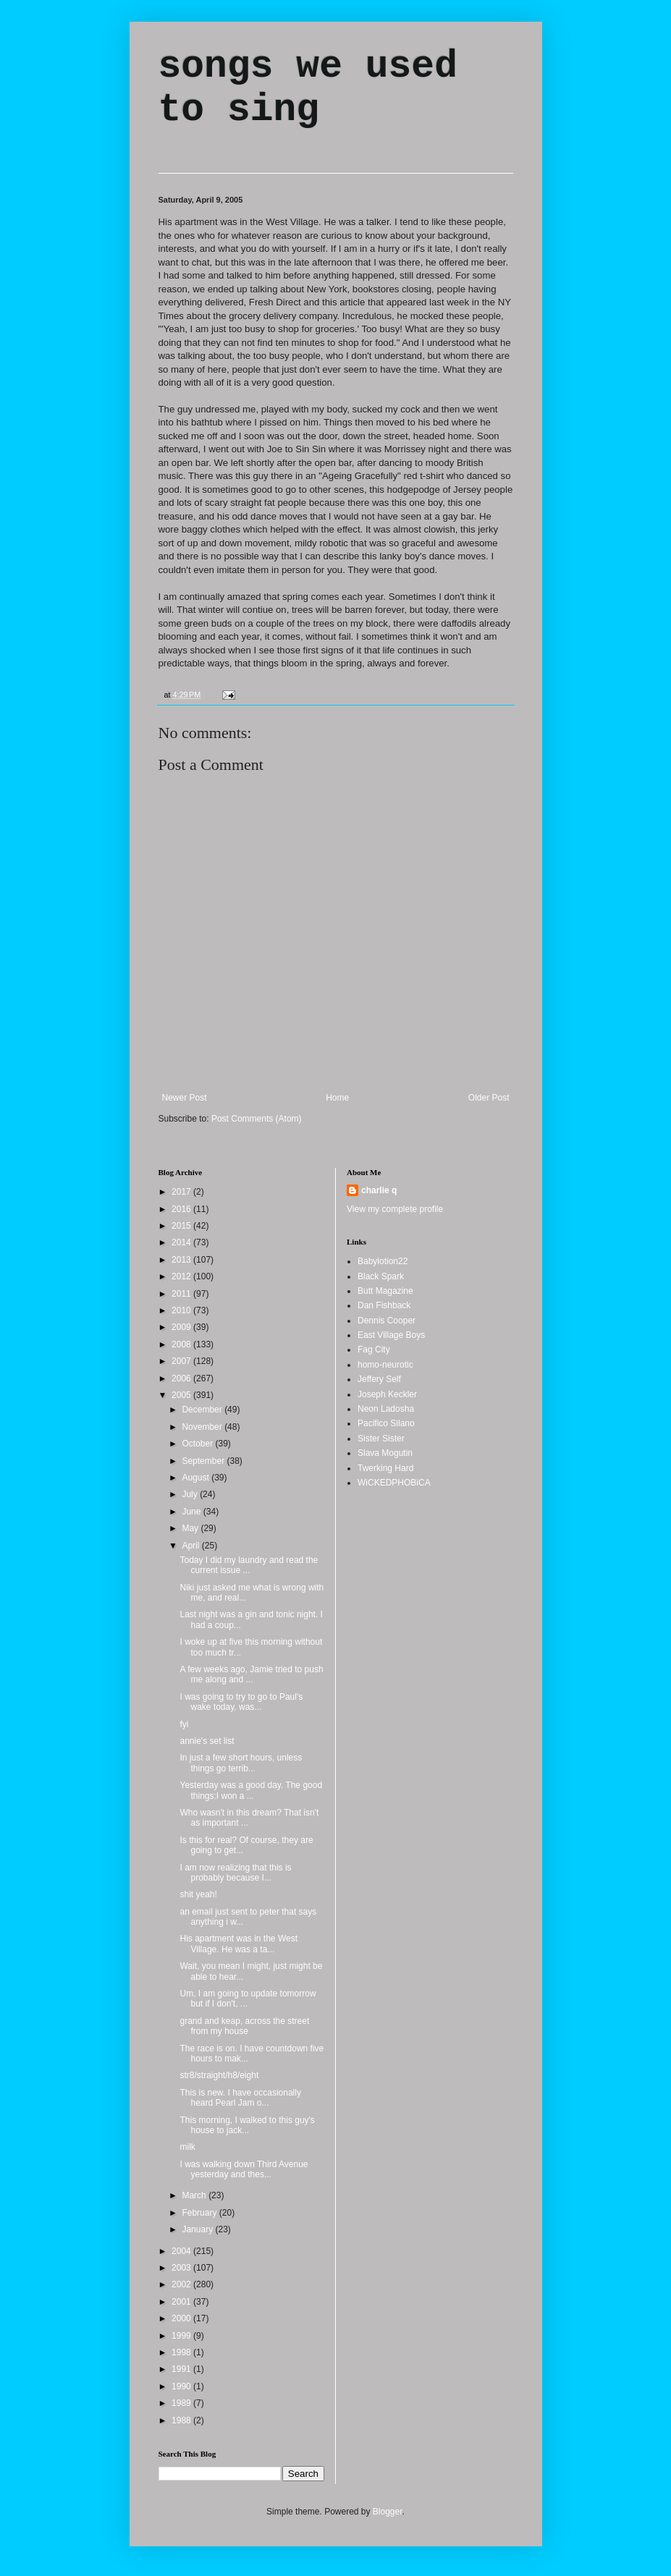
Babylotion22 (383, 1261)
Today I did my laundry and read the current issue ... (249, 1565)
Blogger (387, 2512)
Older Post (489, 1098)
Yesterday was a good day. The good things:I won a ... (251, 1790)
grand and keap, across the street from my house (244, 2026)
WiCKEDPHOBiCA (394, 1483)
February (200, 2213)
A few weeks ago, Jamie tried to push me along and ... (251, 1674)
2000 (182, 2318)
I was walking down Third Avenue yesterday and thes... (244, 2169)
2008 (182, 1344)
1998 (182, 2352)
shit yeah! (198, 1894)
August (196, 1478)
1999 (182, 2336)
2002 (182, 2284)
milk (187, 2147)
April (191, 1546)
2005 (182, 1395)
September (204, 1461)
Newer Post (184, 1098)
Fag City (374, 1349)
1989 (182, 2403)
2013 (182, 1260)
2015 (182, 1226)
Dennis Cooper (386, 1320)
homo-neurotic (385, 1365)
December (203, 1409)
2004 (182, 2251)
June (192, 1512)
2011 (182, 1294)
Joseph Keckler (387, 1394)
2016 (182, 1209)
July (191, 1494)
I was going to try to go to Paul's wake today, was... (241, 1702)
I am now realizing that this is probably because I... (235, 1873)
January (198, 2229)
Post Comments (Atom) (256, 1119)
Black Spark (381, 1276)
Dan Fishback (384, 1305)
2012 (182, 1276)
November (203, 1427)
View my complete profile (395, 1209)
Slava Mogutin (385, 1453)
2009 (182, 1327)
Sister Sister (381, 1438)
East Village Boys (391, 1335)
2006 (182, 1378)
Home (337, 1098)
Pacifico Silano (386, 1423)
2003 (182, 2268)
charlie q (379, 1190)
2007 (182, 1361)
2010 (182, 1310)
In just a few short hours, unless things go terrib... (241, 1763)
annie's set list (207, 1741)
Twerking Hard (385, 1468)
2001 (182, 2302)
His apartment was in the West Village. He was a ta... (238, 1943)
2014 (182, 1242)
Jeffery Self (379, 1379)
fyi (184, 1724)
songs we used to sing (308, 88)
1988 (182, 2420)
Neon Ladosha (386, 1409)
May (191, 1528)
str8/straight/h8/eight (219, 2075)
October (198, 1444)
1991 (182, 2369)
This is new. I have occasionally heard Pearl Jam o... (240, 2098)
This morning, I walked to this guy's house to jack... (247, 2125)
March (195, 2195)
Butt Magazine (385, 1291)
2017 (182, 1192)
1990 (182, 2386)
